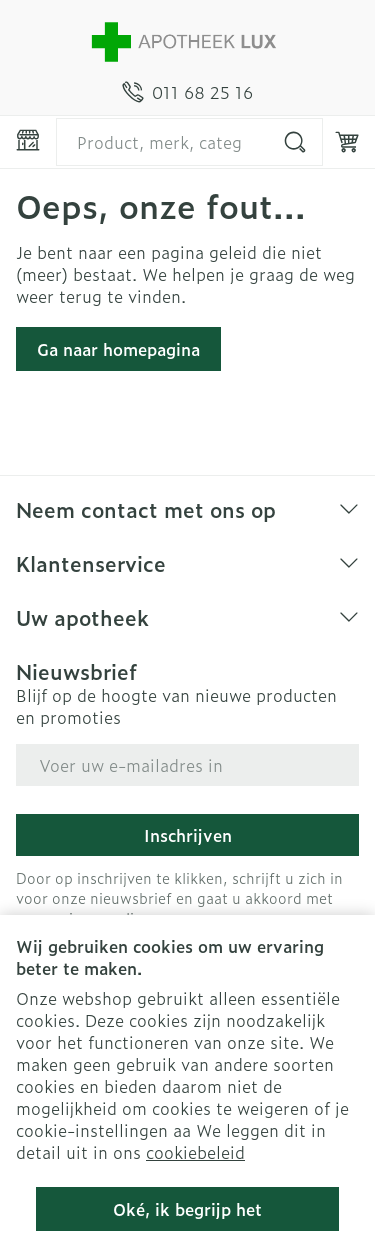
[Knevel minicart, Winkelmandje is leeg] (347, 142)
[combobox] (189, 142)
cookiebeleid (195, 1152)
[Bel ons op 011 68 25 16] (187, 92)
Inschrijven (188, 835)
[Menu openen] (28, 140)
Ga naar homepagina (118, 349)
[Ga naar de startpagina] (187, 40)
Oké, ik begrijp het (187, 1209)
